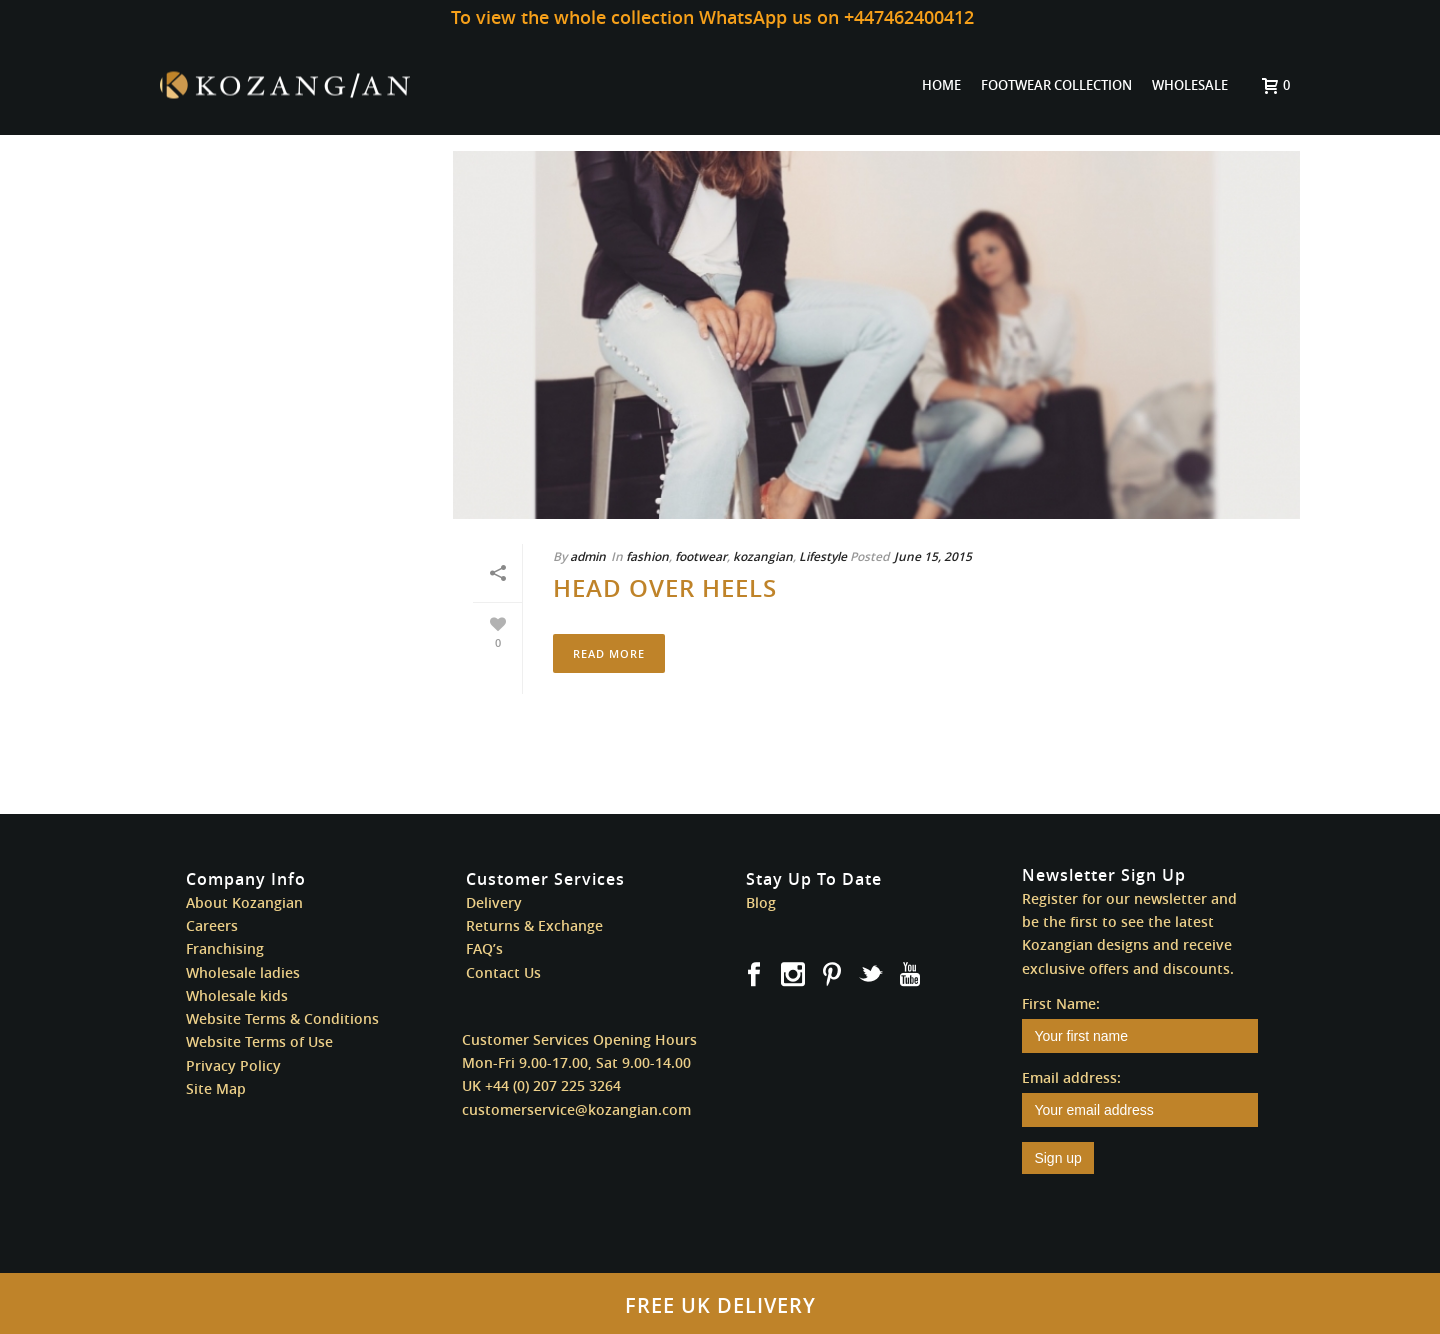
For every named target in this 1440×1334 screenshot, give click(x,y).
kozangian (763, 556)
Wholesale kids (237, 995)
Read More (609, 653)
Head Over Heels (665, 588)
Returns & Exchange (534, 925)
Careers (212, 925)
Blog (761, 902)
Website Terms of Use (259, 1041)
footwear (701, 556)
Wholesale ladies (243, 972)
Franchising (225, 948)
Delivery (494, 902)
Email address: (1071, 1077)
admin (588, 556)
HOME (941, 85)
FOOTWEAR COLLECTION (1056, 85)
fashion (647, 556)
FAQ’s (484, 948)
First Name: (1061, 1003)
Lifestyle (823, 556)
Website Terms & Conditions (282, 1018)
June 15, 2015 (933, 556)
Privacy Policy (233, 1065)
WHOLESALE (1190, 85)
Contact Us (503, 972)
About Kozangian (244, 902)
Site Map (216, 1088)
